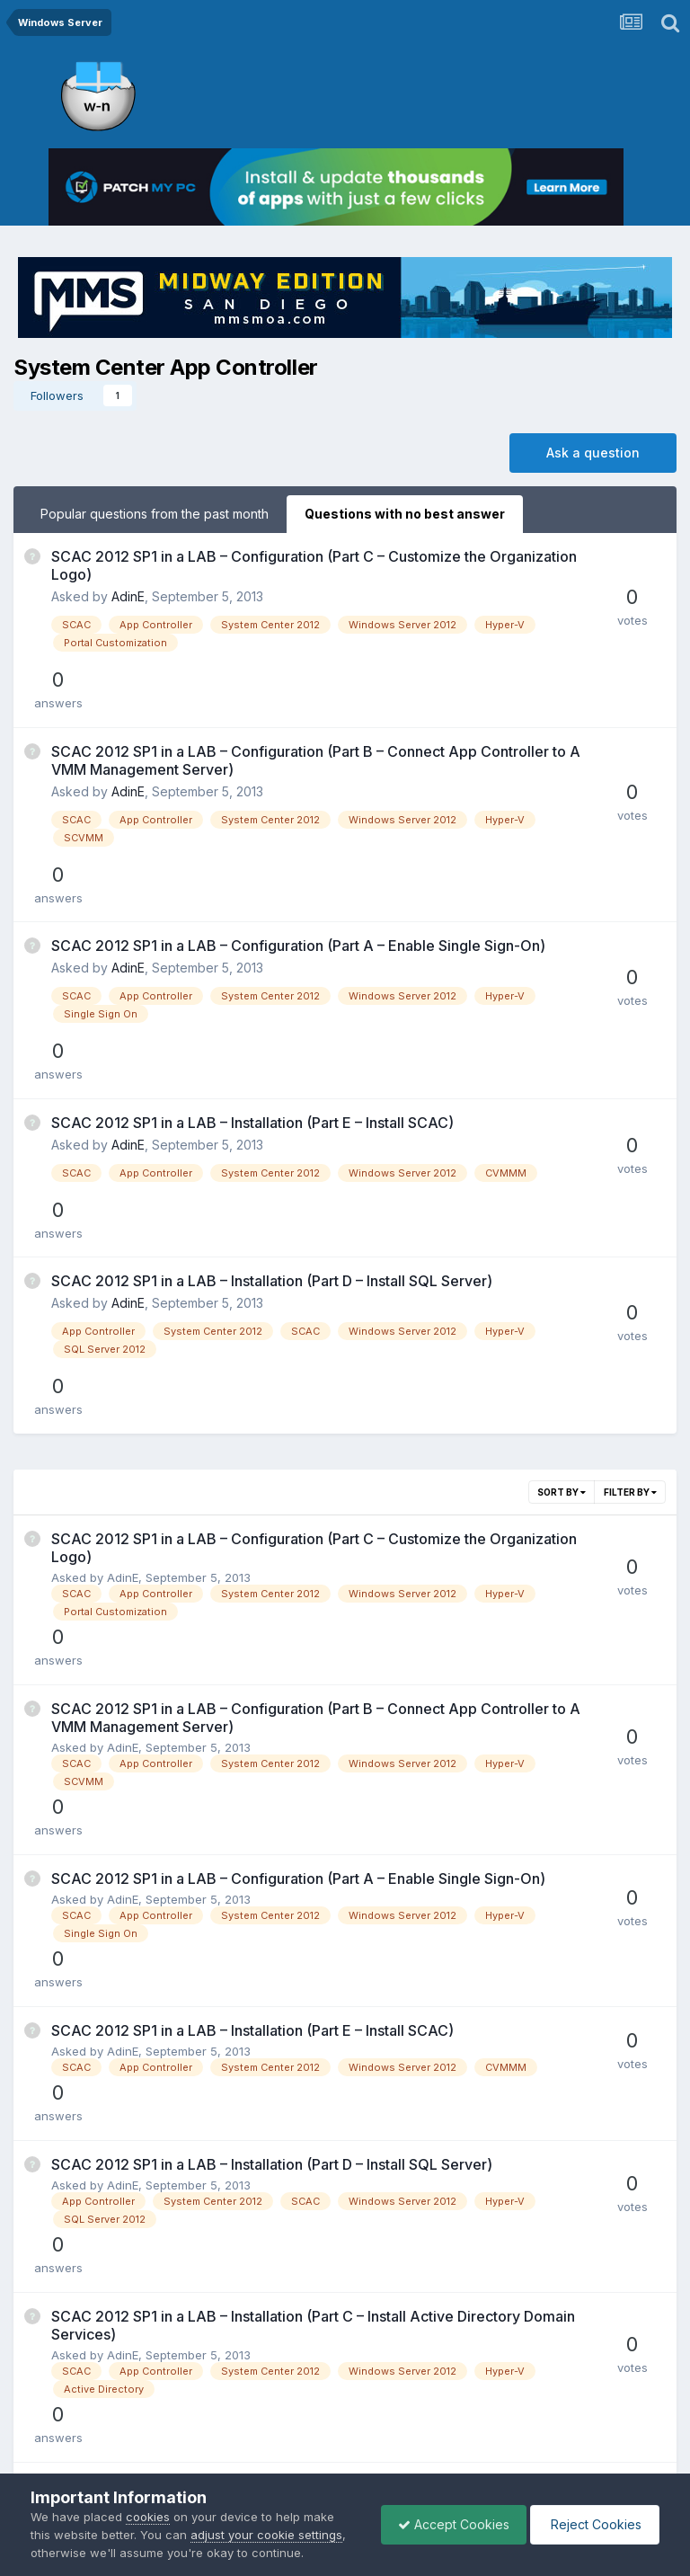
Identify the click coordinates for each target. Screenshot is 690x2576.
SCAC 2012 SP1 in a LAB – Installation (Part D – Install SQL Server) (271, 1128)
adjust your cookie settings (266, 2534)
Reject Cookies (593, 2524)
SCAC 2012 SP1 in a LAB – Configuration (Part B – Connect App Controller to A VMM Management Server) (264, 713)
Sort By (561, 1291)
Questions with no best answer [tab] (405, 513)
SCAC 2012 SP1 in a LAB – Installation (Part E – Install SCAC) (252, 999)
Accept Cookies (449, 2524)
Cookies (404, 2439)
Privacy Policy (320, 2439)
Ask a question (593, 452)
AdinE (128, 596)
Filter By (630, 1291)
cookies (148, 2516)
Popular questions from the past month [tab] (154, 513)
